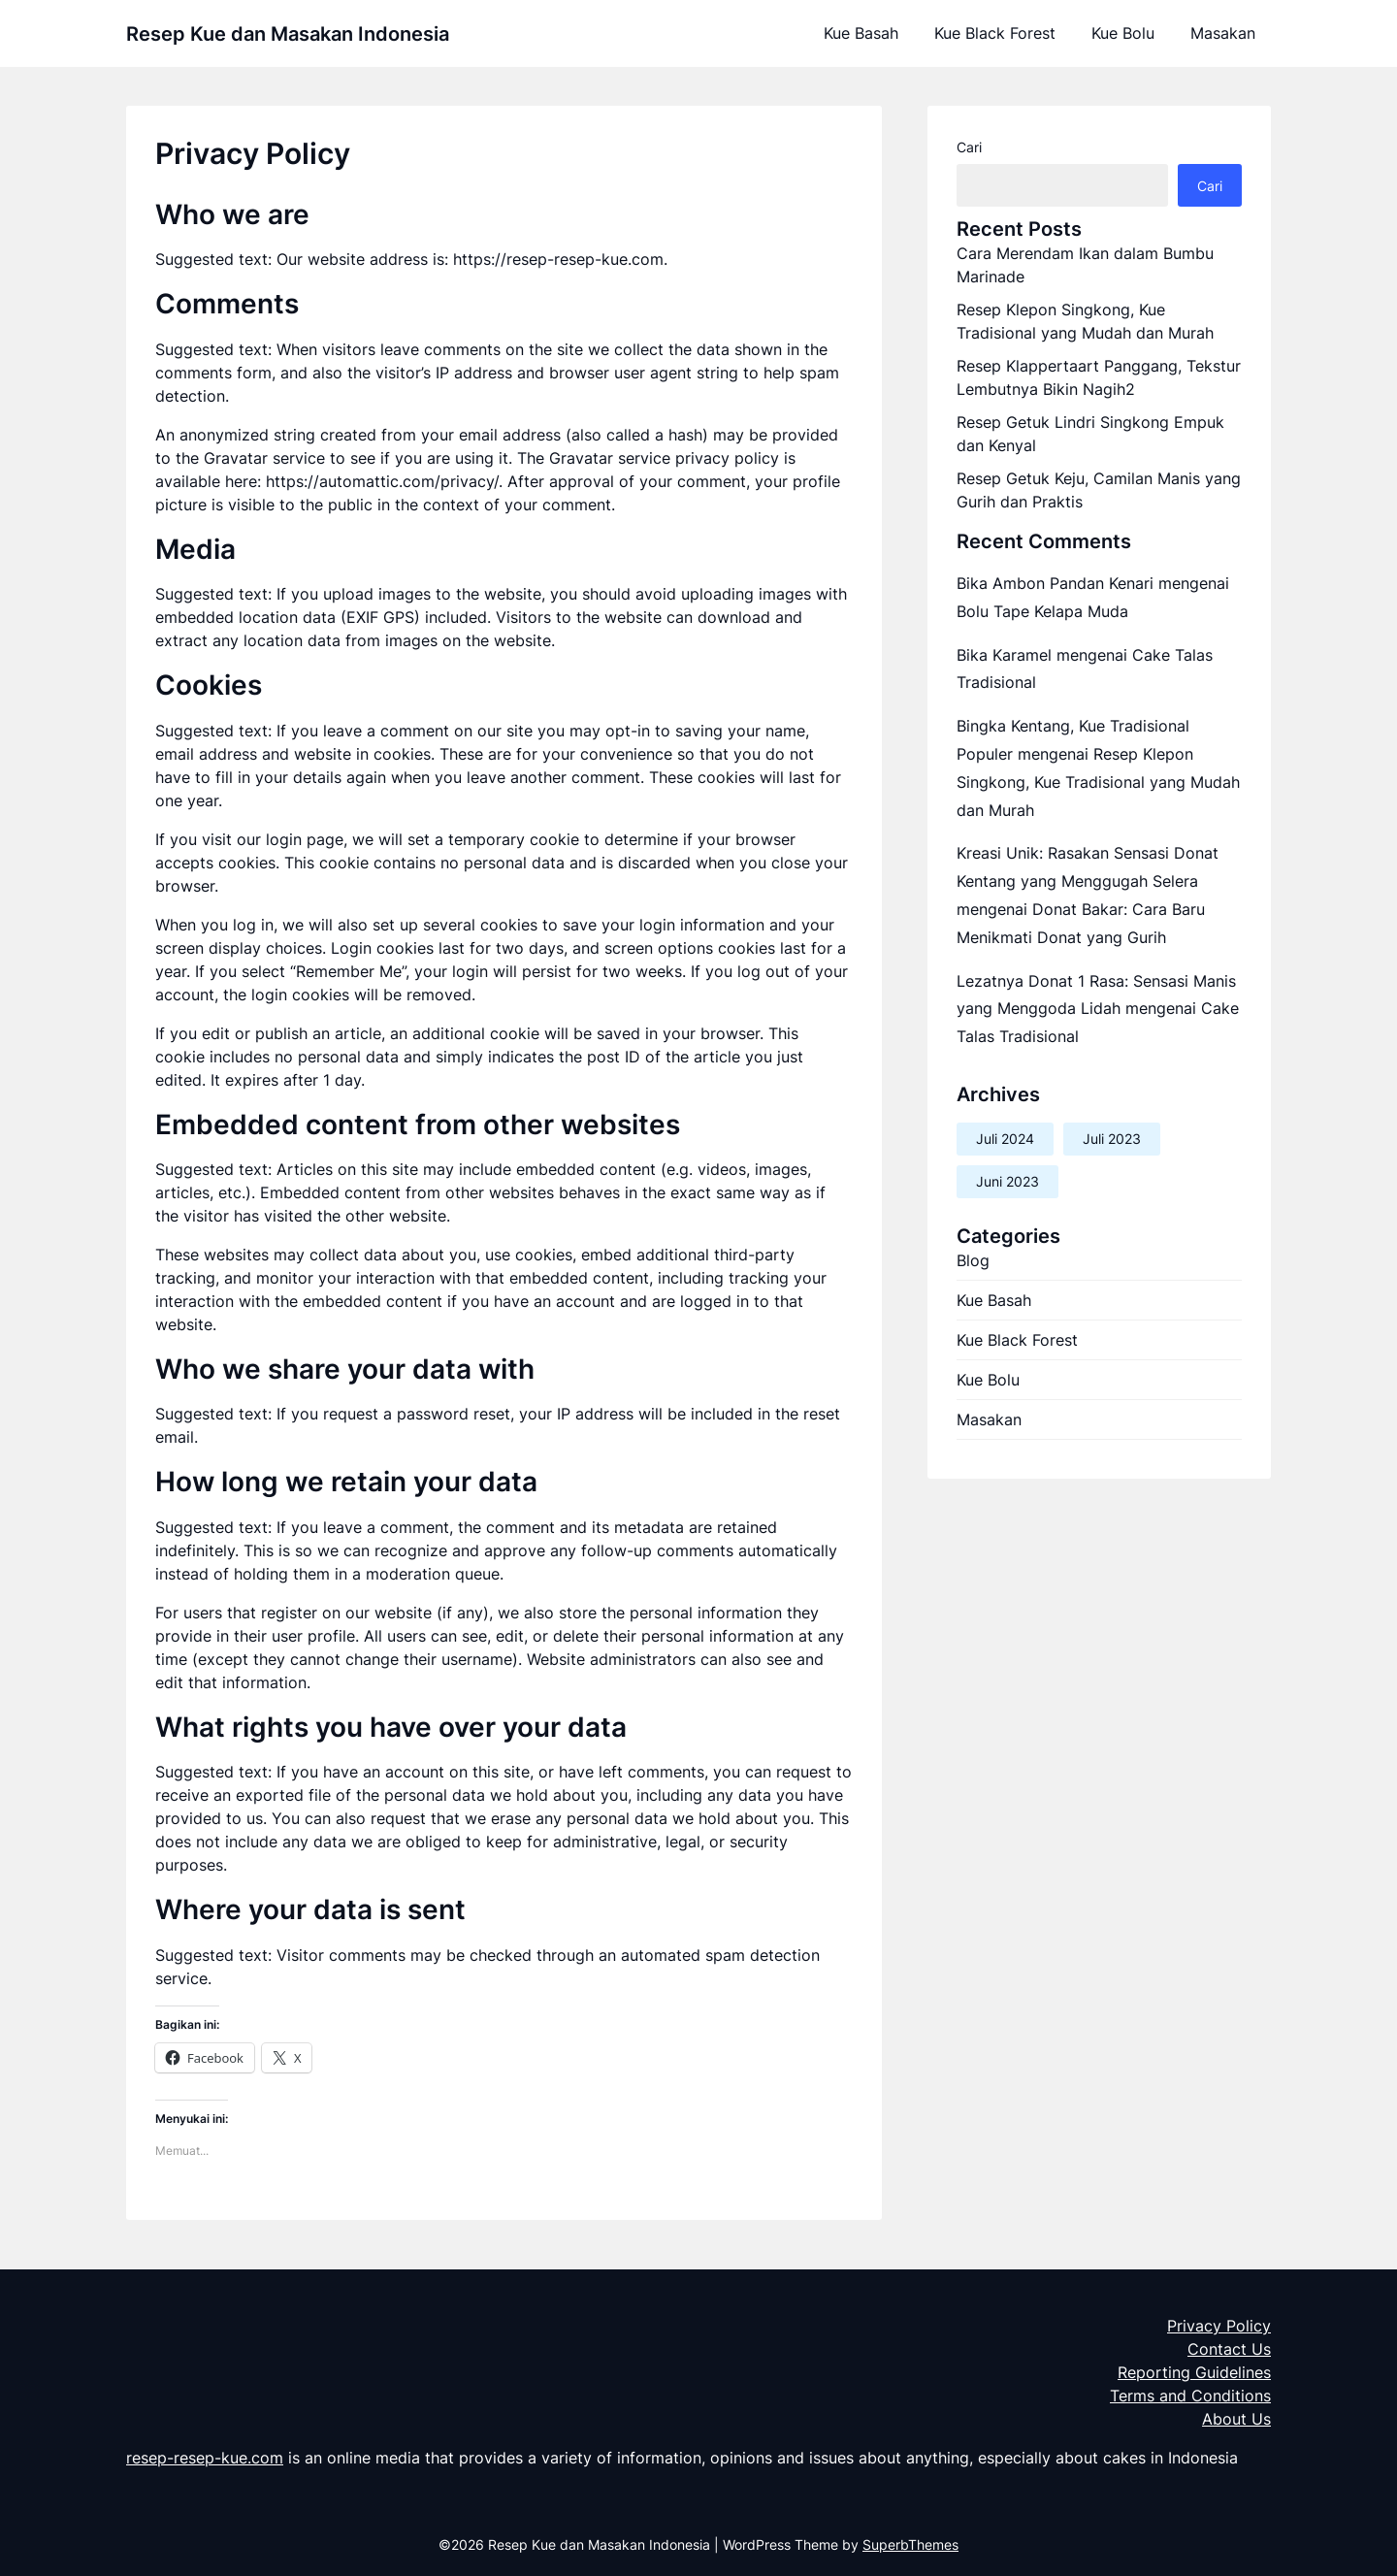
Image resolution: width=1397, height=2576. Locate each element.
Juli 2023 (1112, 1138)
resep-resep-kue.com (204, 2457)
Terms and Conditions (1190, 2395)
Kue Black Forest (995, 33)
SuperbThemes (910, 2544)
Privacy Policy (1219, 2325)
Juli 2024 (1005, 1138)
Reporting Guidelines (1194, 2372)
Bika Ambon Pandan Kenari (1055, 583)
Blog (973, 1260)
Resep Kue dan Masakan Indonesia (287, 34)
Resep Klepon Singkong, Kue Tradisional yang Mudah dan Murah (1098, 782)
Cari (969, 147)
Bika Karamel (1004, 655)
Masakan (1222, 33)
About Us (1236, 2419)
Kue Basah (861, 33)
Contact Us (1229, 2349)
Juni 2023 (1007, 1181)
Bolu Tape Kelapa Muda (1042, 611)
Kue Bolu (1122, 33)
